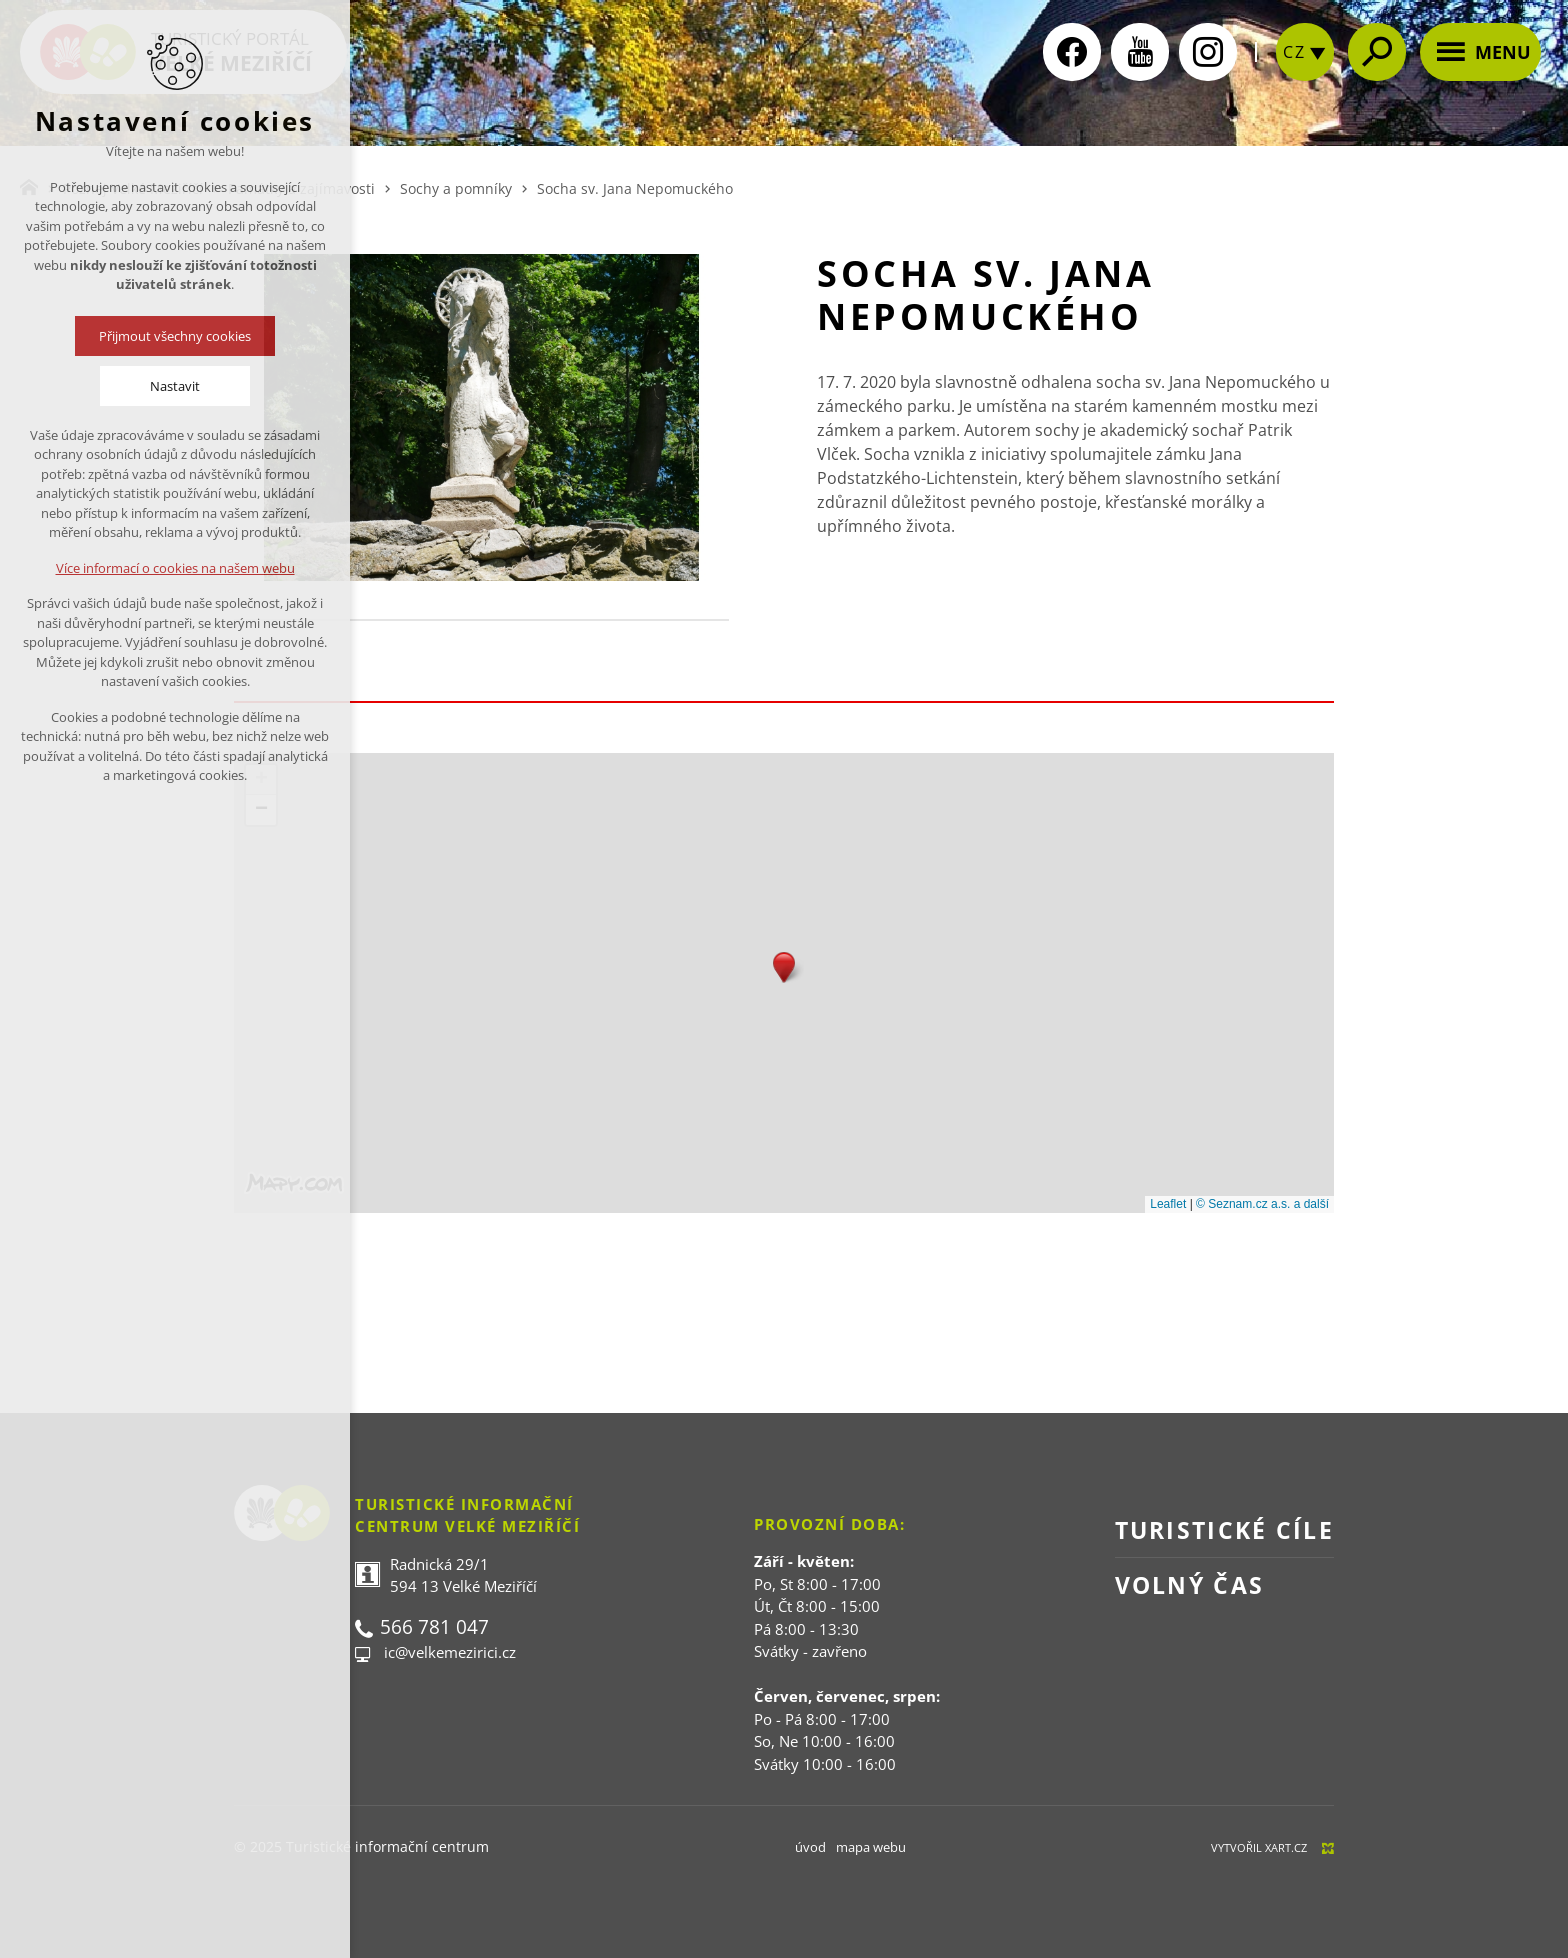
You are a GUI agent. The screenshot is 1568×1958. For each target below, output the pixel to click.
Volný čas (1190, 1585)
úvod (810, 1847)
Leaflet (1168, 1204)
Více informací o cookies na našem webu (175, 568)
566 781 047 (434, 1627)
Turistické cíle (1225, 1530)
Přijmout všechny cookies (175, 336)
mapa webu (871, 1847)
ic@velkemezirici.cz (450, 1652)
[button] (784, 967)
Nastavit (175, 386)
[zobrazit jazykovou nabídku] (1305, 71)
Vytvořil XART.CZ (1259, 1847)
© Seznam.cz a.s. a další (1262, 1204)
